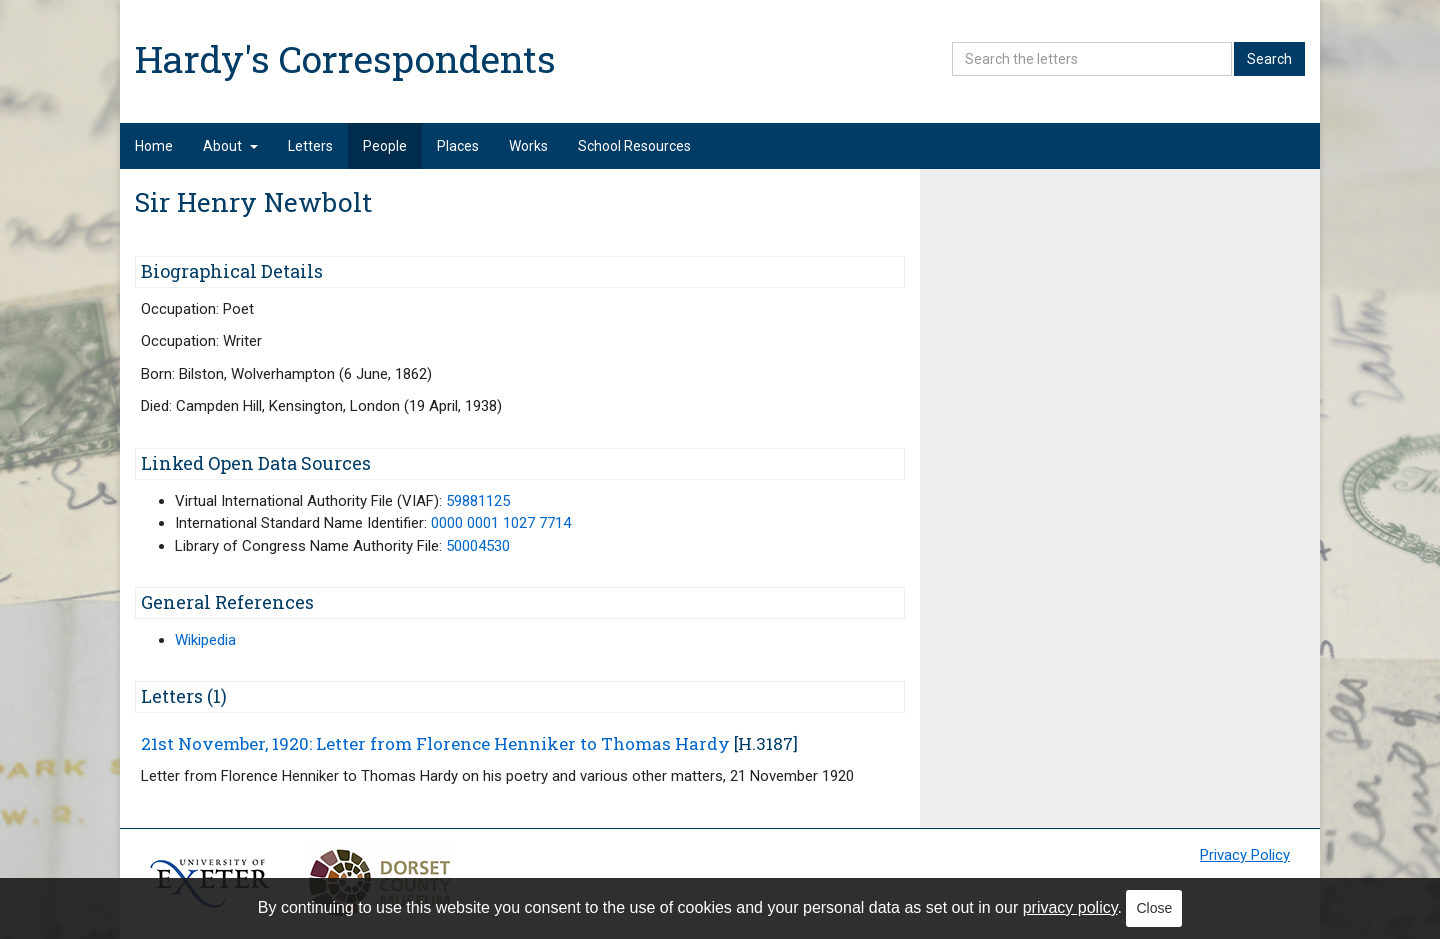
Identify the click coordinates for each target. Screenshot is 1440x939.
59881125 (478, 501)
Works (528, 146)
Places (458, 146)
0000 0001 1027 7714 (501, 523)
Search (1269, 59)
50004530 (478, 546)
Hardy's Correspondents (345, 58)
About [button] (230, 146)
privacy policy (1070, 907)
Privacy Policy (1245, 855)
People (385, 146)
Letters (310, 146)
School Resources (634, 146)
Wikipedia (205, 640)
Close (1154, 908)
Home (154, 146)
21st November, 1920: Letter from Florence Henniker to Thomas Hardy (435, 743)
